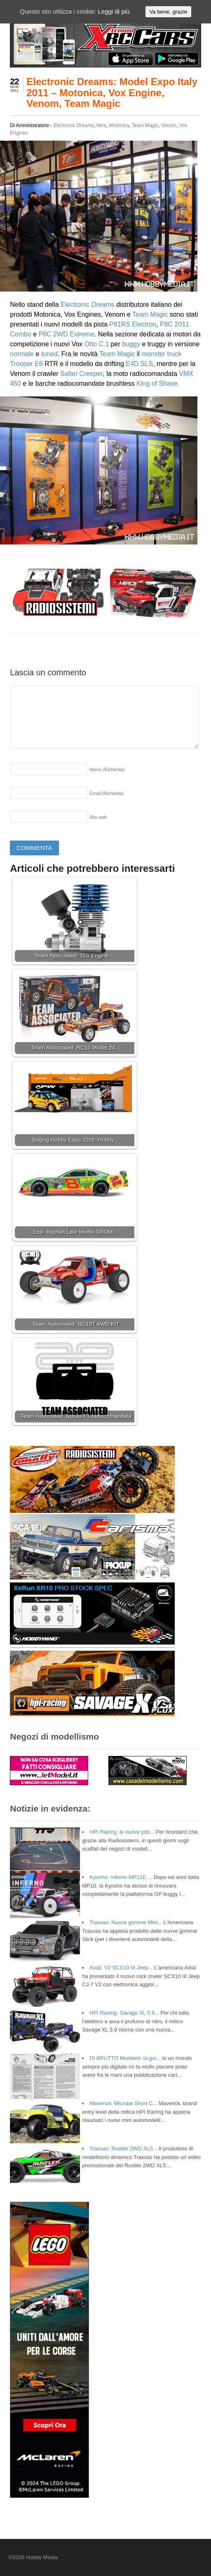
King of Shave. (157, 383)
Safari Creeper (81, 373)
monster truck (161, 353)
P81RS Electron (132, 324)
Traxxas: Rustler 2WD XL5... (123, 2148)
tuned (49, 353)
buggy (131, 344)
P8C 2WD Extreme (65, 334)
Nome (106, 769)
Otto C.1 (96, 344)
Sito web (98, 817)
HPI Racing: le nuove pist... (121, 1832)
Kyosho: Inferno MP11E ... (120, 1877)
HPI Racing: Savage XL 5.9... (124, 2013)
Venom (168, 125)
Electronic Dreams (74, 125)
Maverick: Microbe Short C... (123, 2103)
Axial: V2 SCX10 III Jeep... (120, 1967)
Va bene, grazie (168, 12)
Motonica (119, 125)
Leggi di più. (114, 11)
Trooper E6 (26, 363)
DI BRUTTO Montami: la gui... (124, 2058)
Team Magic (145, 125)
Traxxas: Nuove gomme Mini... (125, 1922)
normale (22, 353)
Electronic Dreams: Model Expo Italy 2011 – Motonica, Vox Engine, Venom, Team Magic (111, 92)
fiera (101, 125)
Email (106, 793)
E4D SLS (139, 363)
